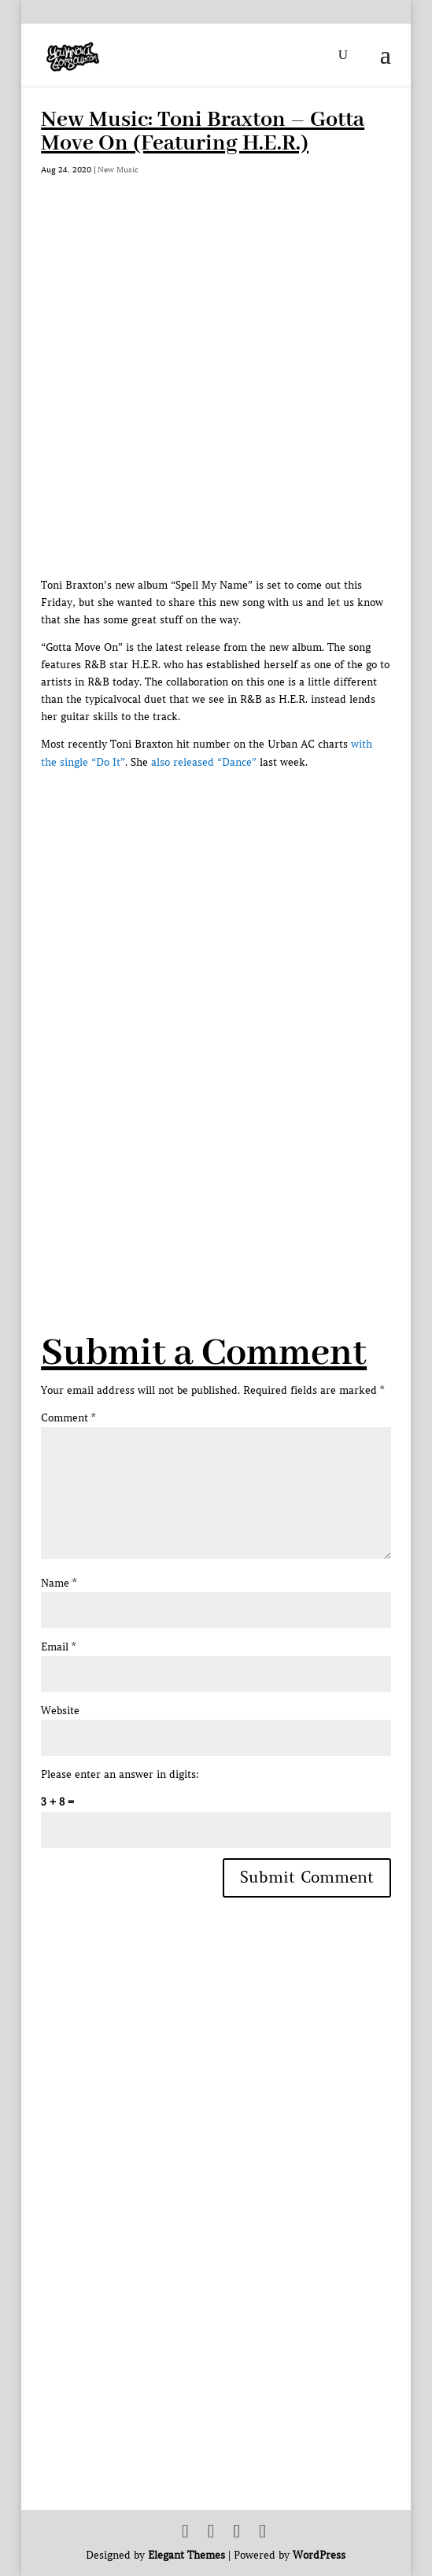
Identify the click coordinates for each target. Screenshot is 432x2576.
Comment (68, 1418)
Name (58, 1583)
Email (58, 1647)
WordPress (319, 2555)
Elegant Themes (186, 2555)
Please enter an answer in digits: (120, 1774)
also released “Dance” (204, 762)
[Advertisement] (236, 1145)
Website (60, 1710)
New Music (118, 169)
